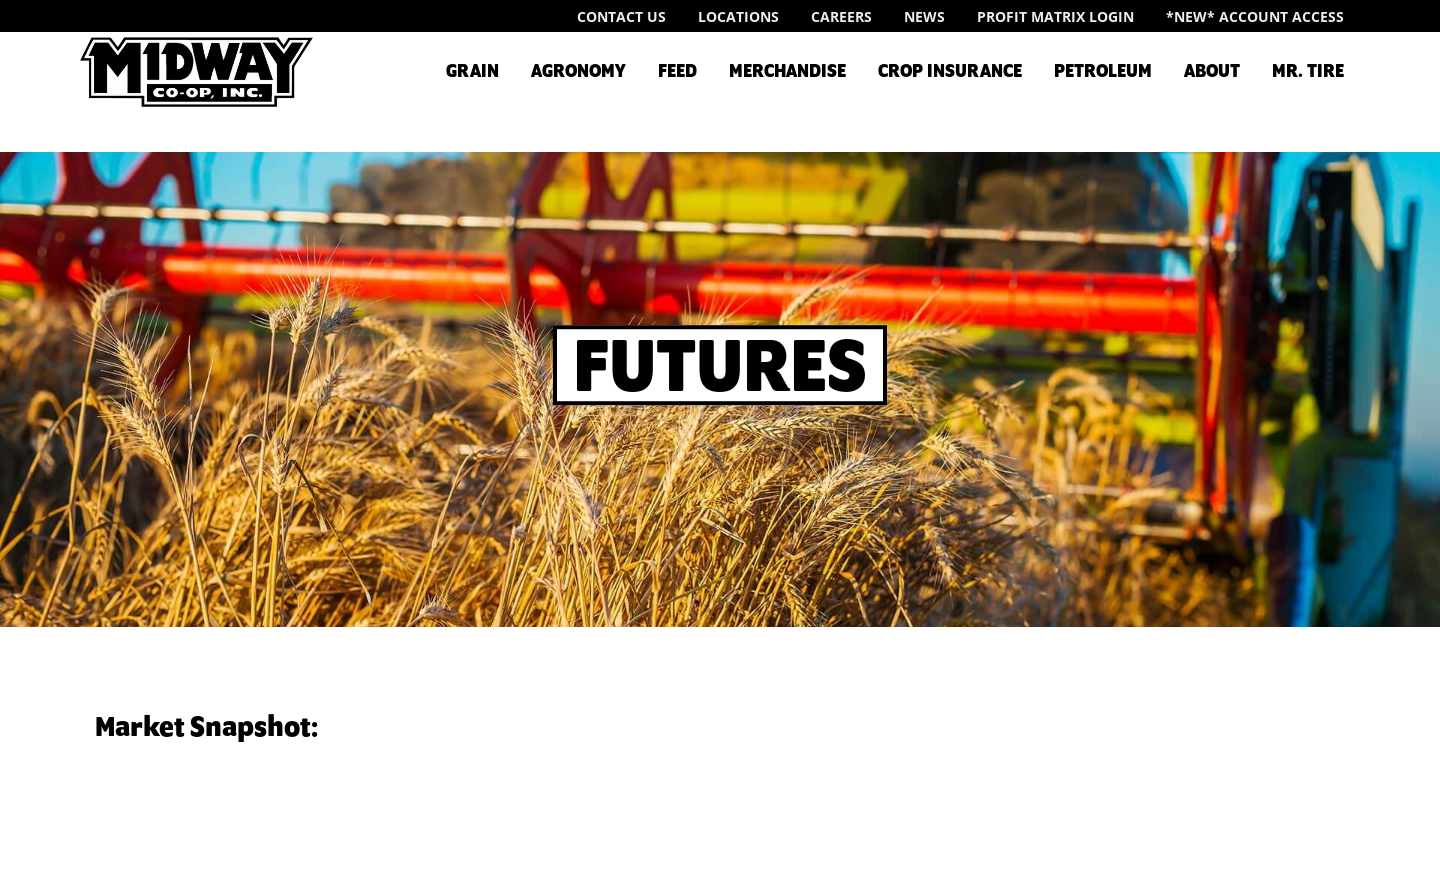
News (924, 16)
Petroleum (1103, 72)
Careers (841, 16)
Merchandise (787, 72)
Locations (738, 16)
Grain (472, 72)
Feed (677, 72)
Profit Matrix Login (1055, 16)
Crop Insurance (950, 72)
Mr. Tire (1308, 72)
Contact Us (621, 16)
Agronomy (578, 72)
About (1212, 72)
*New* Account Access (1255, 16)
